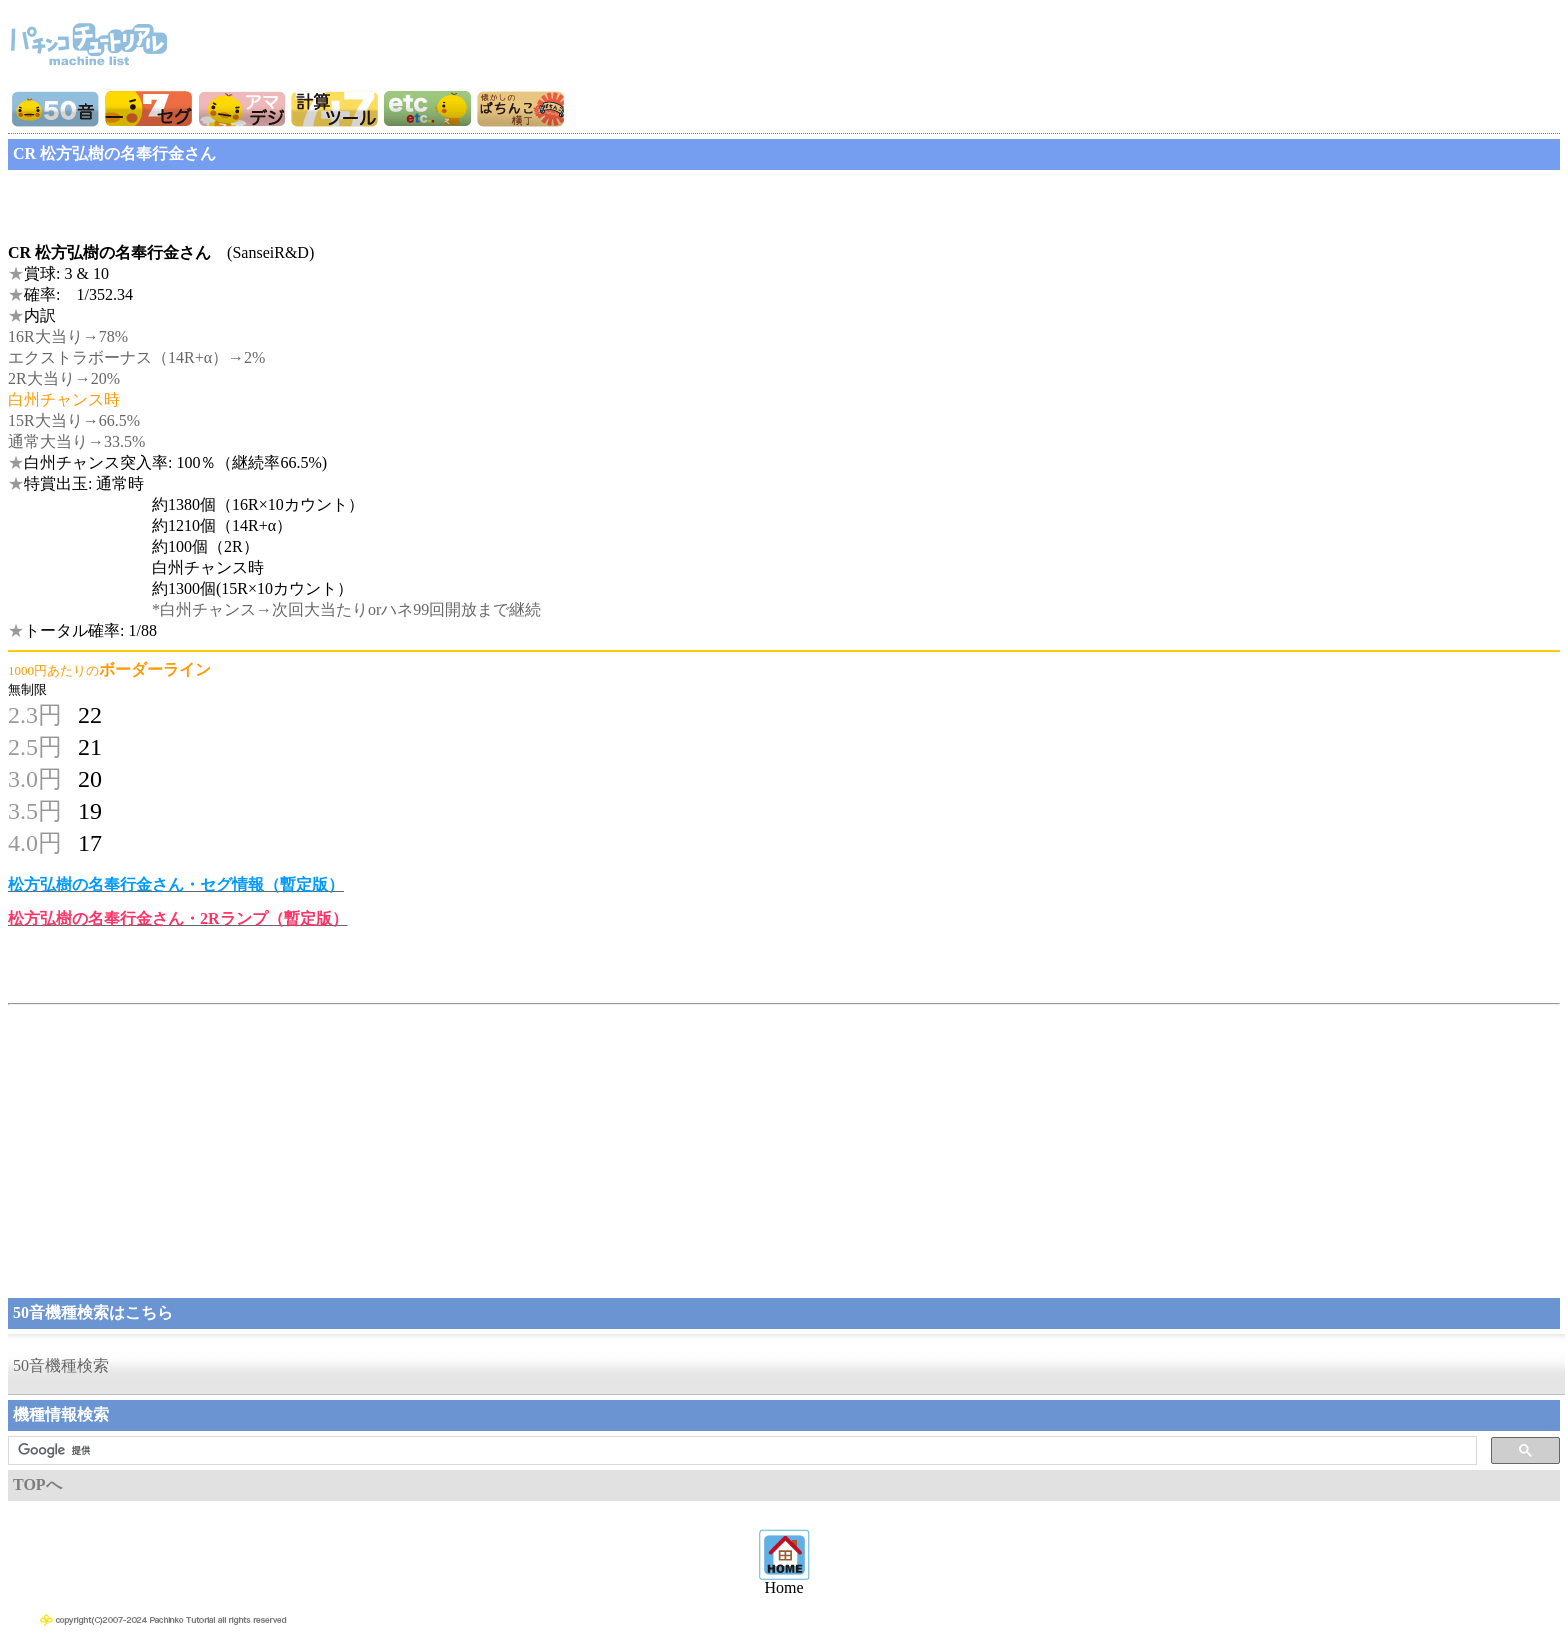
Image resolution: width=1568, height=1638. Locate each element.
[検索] (740, 1451)
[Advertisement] (168, 200)
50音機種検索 (61, 1365)
